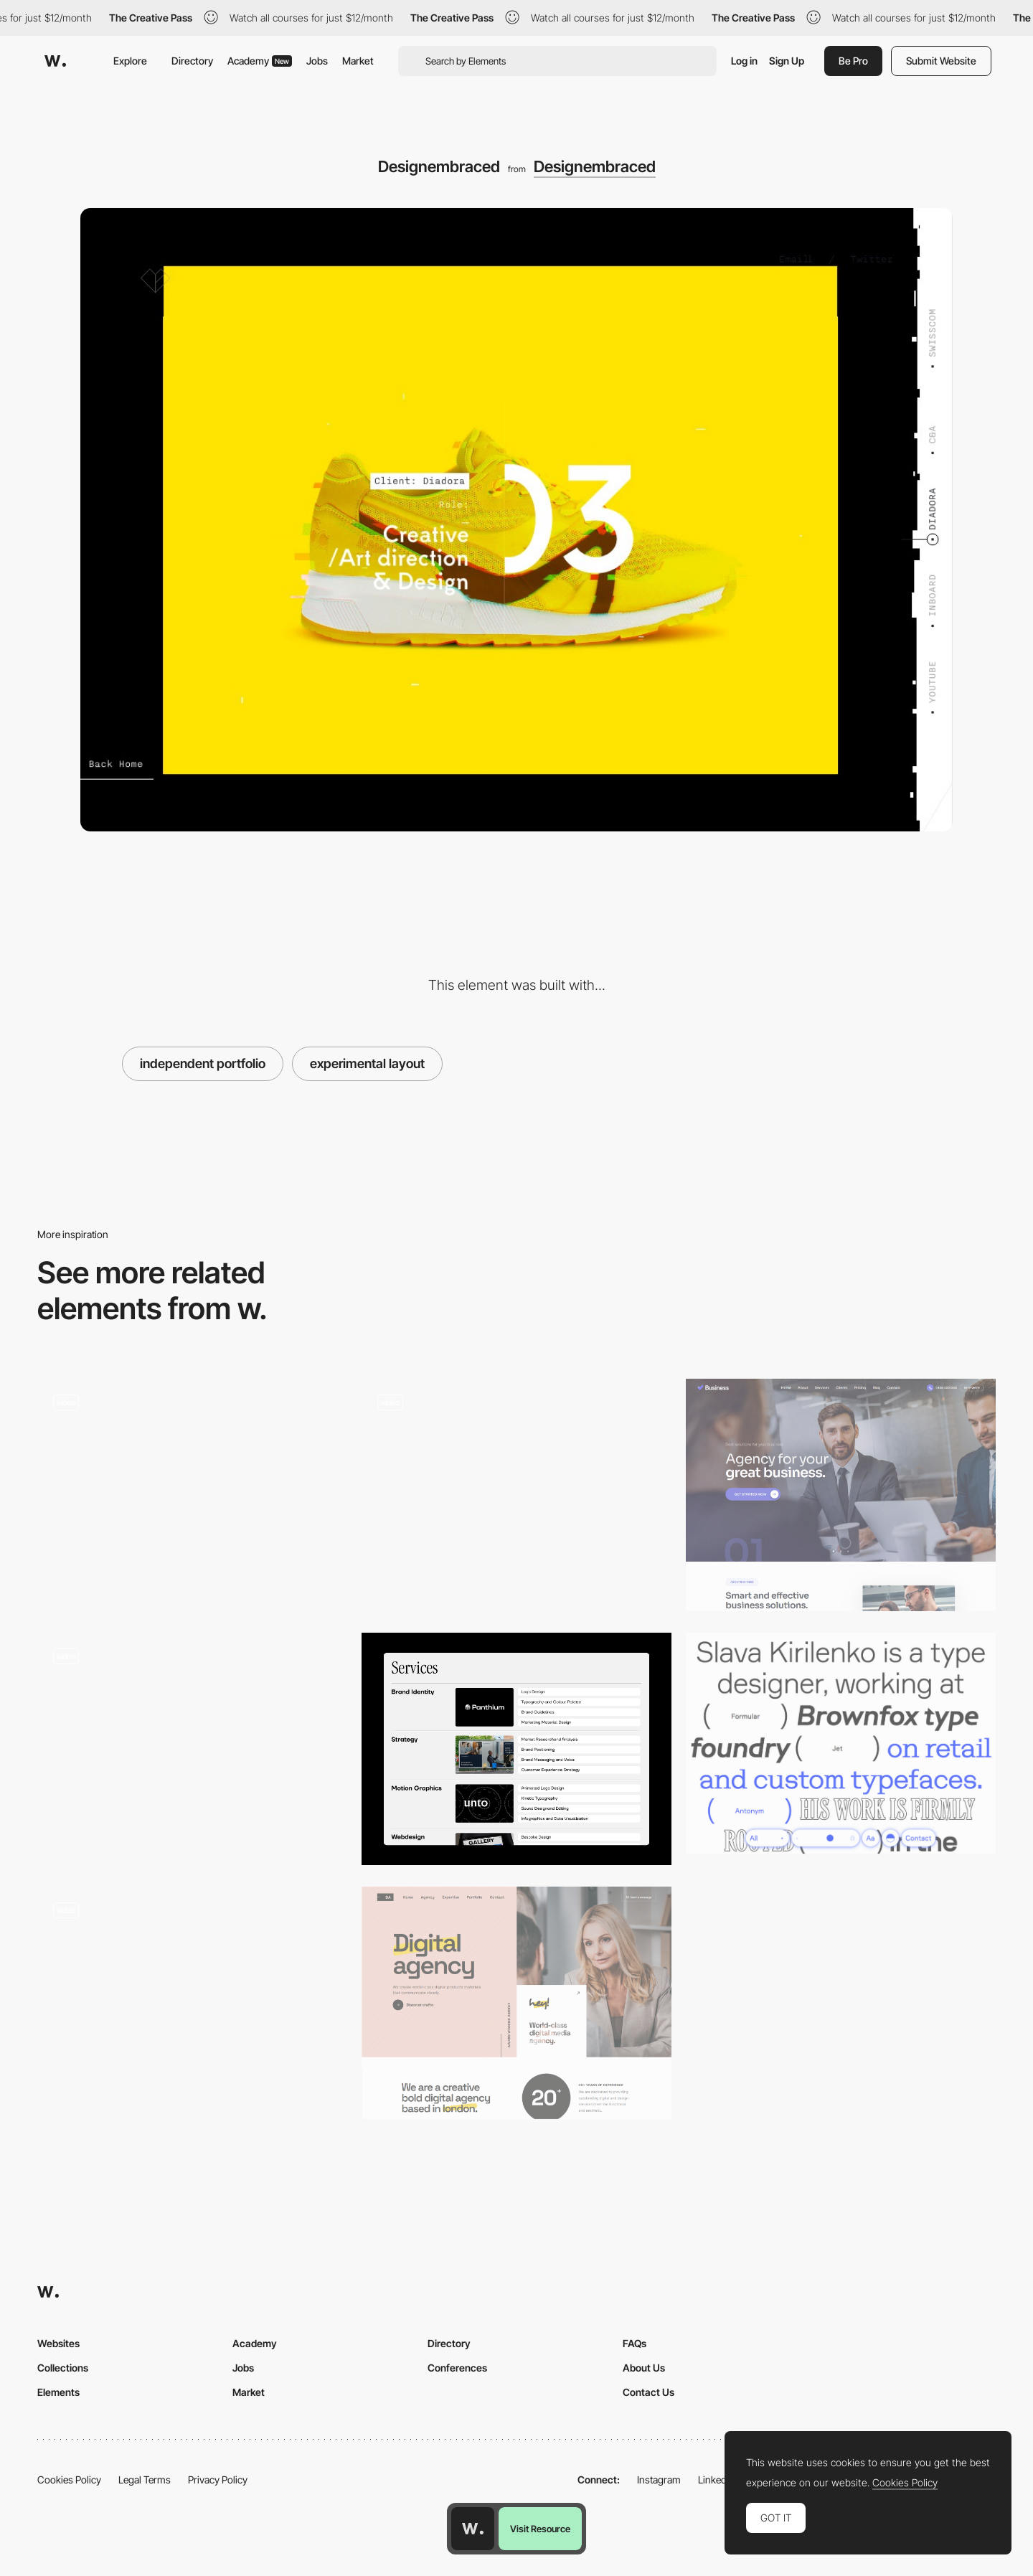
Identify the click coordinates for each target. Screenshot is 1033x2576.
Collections (62, 2368)
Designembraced (595, 166)
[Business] (841, 1495)
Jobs (317, 61)
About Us (644, 2368)
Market (358, 61)
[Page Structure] (192, 2003)
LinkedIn (716, 2479)
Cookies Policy (69, 2479)
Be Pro (853, 61)
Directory (192, 61)
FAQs (634, 2343)
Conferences (457, 2368)
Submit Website (941, 61)
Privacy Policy (217, 2479)
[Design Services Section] (516, 1749)
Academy (259, 61)
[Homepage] (516, 1495)
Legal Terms (144, 2479)
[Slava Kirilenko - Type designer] (841, 1743)
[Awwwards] (55, 61)
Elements (58, 2392)
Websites (58, 2343)
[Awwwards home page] (472, 2528)
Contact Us (648, 2392)
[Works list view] (192, 1495)
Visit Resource (540, 2528)
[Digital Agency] (516, 2003)
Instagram (659, 2479)
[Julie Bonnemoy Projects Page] (192, 1743)
